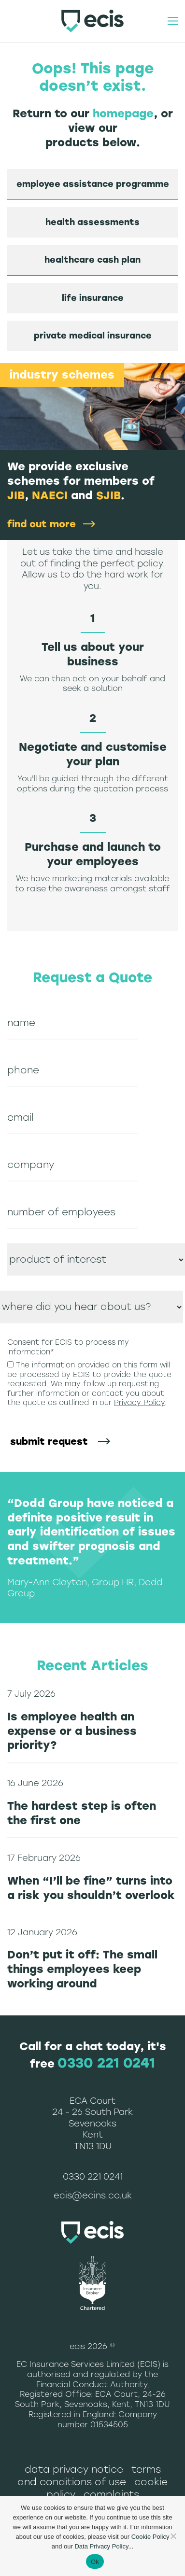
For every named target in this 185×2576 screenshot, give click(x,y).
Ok (95, 2561)
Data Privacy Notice (74, 2469)
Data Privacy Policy (101, 2546)
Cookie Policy (150, 2536)
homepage (123, 113)
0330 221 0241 (106, 2063)
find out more (41, 524)
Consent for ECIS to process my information (68, 1347)
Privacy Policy (139, 1402)
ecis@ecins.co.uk (93, 2195)
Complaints (111, 2494)
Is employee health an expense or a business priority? (72, 1731)
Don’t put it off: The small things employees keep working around (82, 1969)
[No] (173, 2536)
